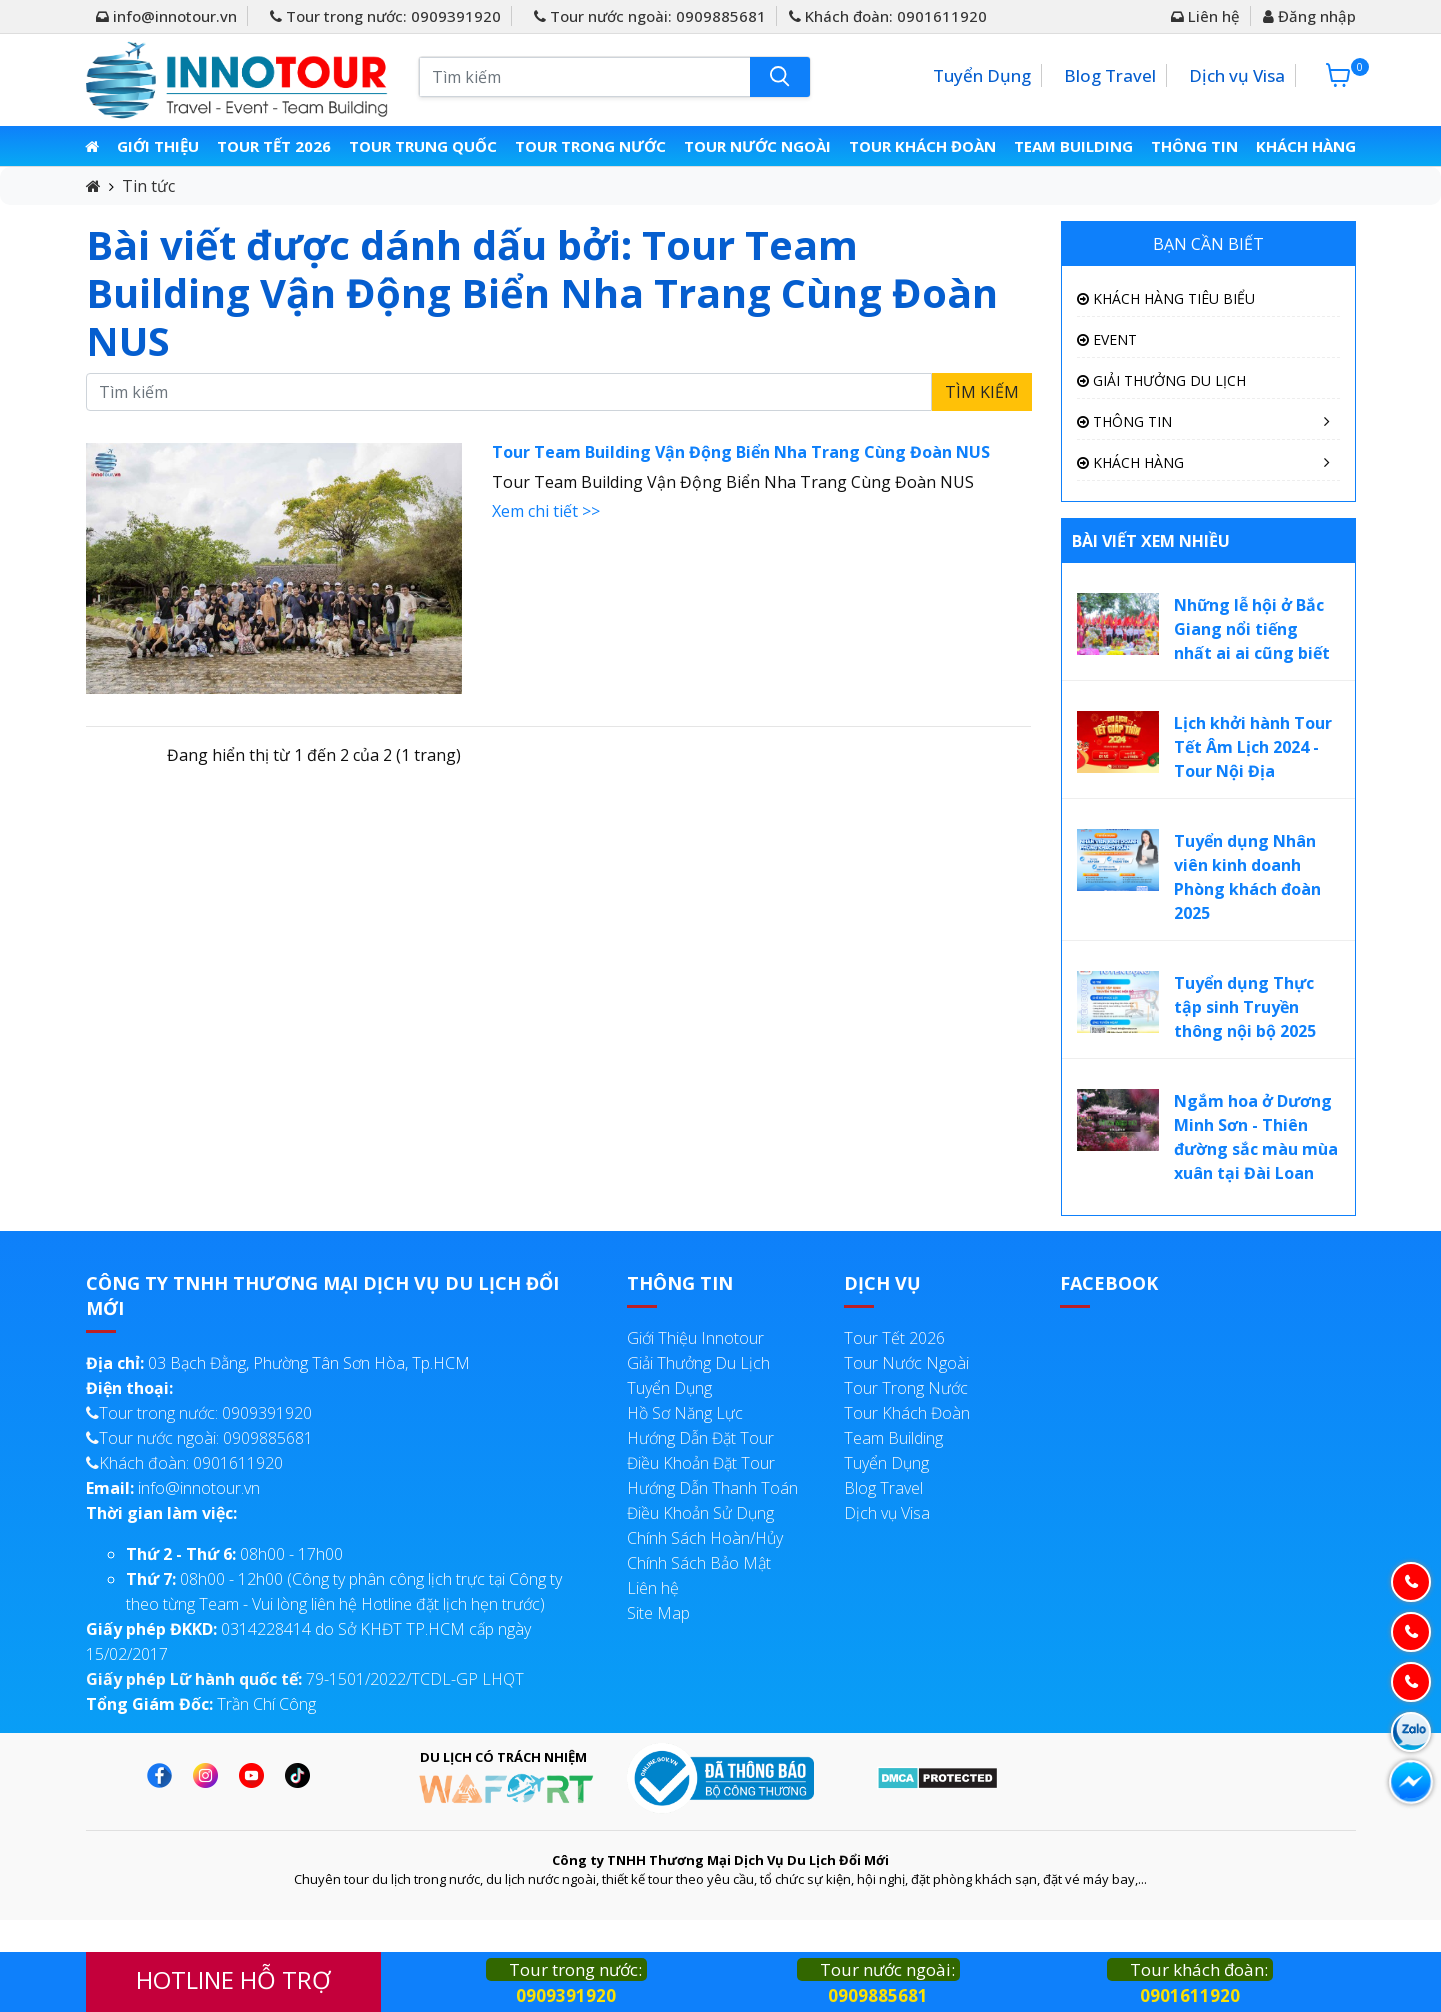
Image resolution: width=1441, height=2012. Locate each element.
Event (1107, 339)
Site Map (658, 1613)
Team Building (1072, 146)
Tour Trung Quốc (425, 146)
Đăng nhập (1309, 16)
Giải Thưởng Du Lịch (1161, 380)
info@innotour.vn (166, 16)
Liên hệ (1205, 16)
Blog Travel (1110, 75)
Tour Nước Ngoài (758, 146)
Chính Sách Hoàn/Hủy (705, 1538)
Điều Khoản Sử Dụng (700, 1513)
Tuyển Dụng (982, 75)
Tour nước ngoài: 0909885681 (650, 16)
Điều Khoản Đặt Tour (701, 1463)
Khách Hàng (1303, 146)
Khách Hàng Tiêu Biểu (1166, 298)
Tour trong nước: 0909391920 (385, 16)
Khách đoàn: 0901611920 (888, 16)
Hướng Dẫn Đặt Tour (700, 1438)
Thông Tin (1192, 146)
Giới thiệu (161, 146)
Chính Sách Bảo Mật (699, 1563)
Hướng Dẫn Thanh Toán (712, 1488)
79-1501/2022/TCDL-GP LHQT (305, 1679)
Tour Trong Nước (592, 146)
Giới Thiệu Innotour (695, 1338)
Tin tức (148, 186)
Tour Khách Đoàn (922, 146)
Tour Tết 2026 (277, 146)
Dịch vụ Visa (1237, 75)
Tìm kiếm (982, 392)
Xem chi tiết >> (546, 511)
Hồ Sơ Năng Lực (685, 1413)
